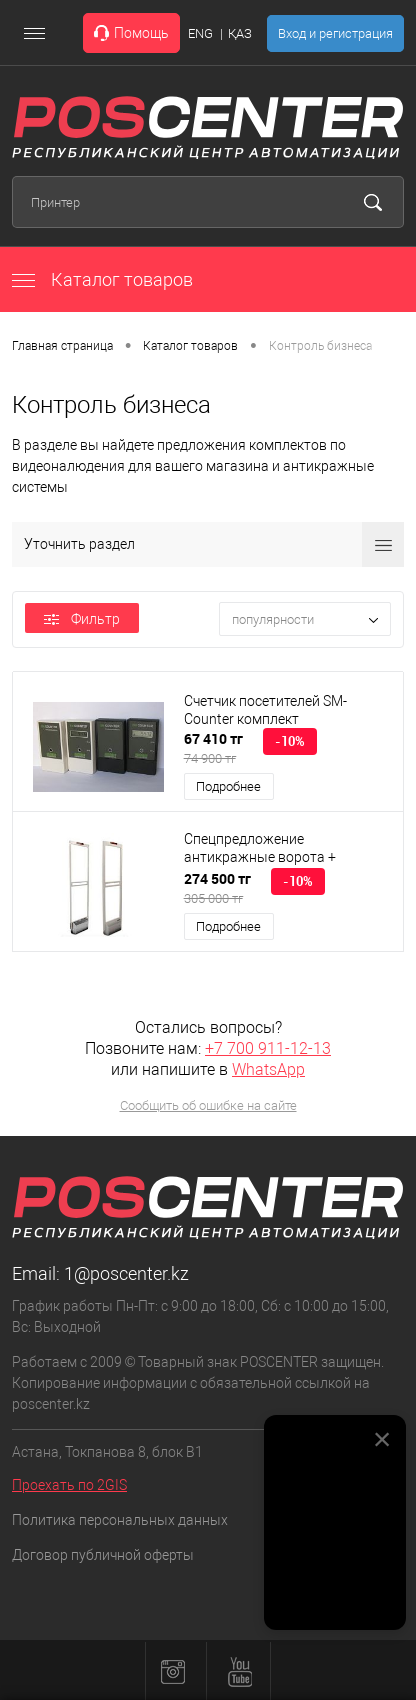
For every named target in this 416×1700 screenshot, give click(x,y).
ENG (200, 33)
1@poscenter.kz (126, 1273)
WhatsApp (268, 1069)
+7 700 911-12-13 (268, 1048)
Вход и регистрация (335, 33)
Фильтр (82, 619)
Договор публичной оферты (103, 1555)
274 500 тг (217, 888)
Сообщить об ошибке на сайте (208, 1105)
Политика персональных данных (120, 1520)
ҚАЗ (240, 33)
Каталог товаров (102, 279)
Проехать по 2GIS (69, 1485)
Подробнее (228, 786)
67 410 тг (213, 748)
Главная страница (62, 346)
